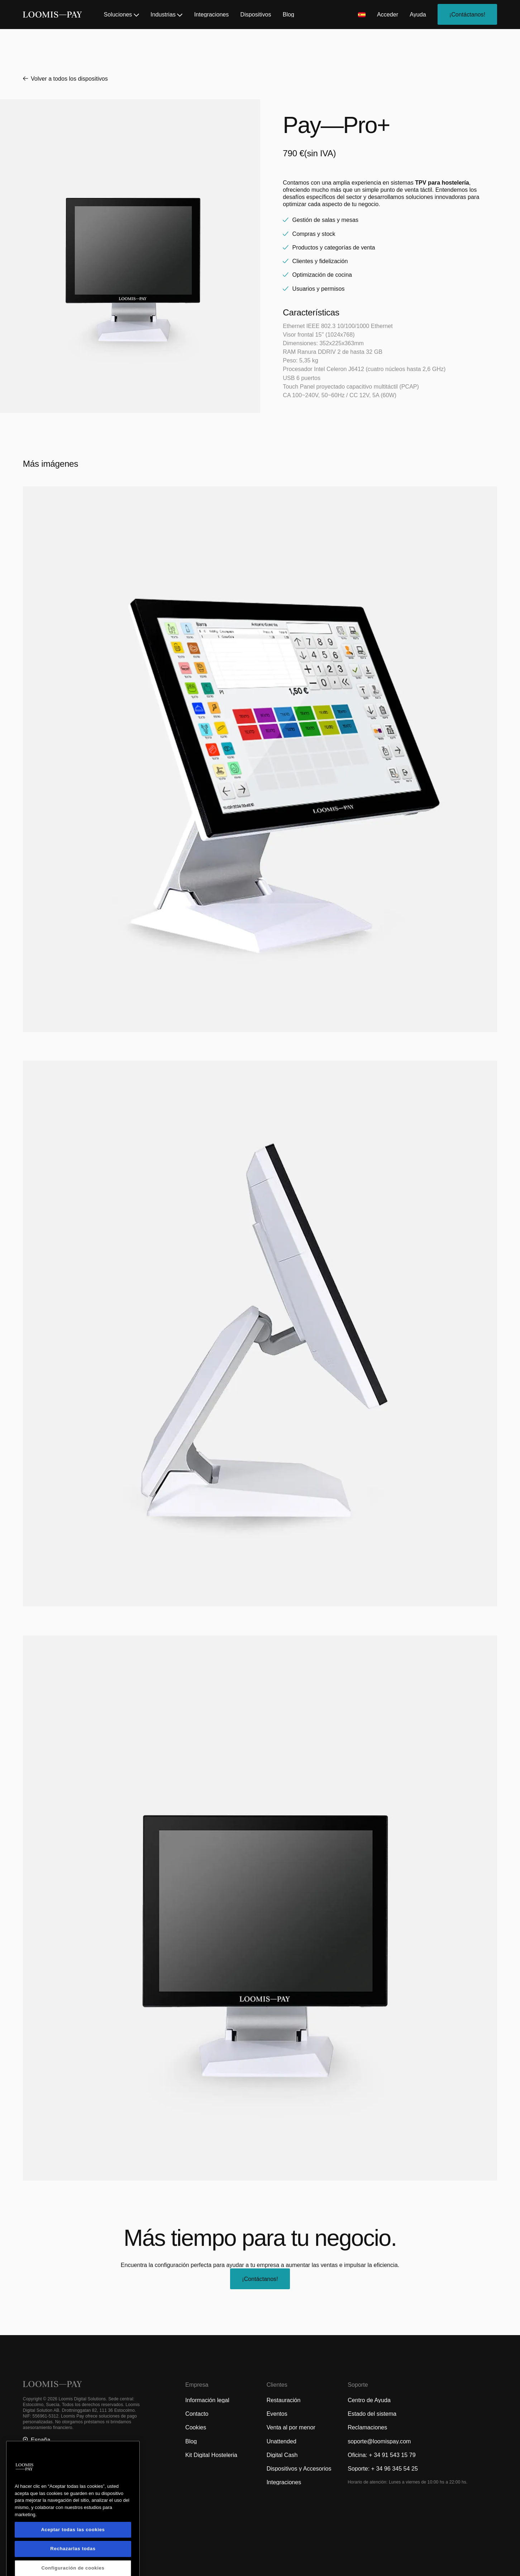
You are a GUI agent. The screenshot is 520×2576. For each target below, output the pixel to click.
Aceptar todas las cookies (73, 2558)
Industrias (166, 14)
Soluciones (121, 14)
